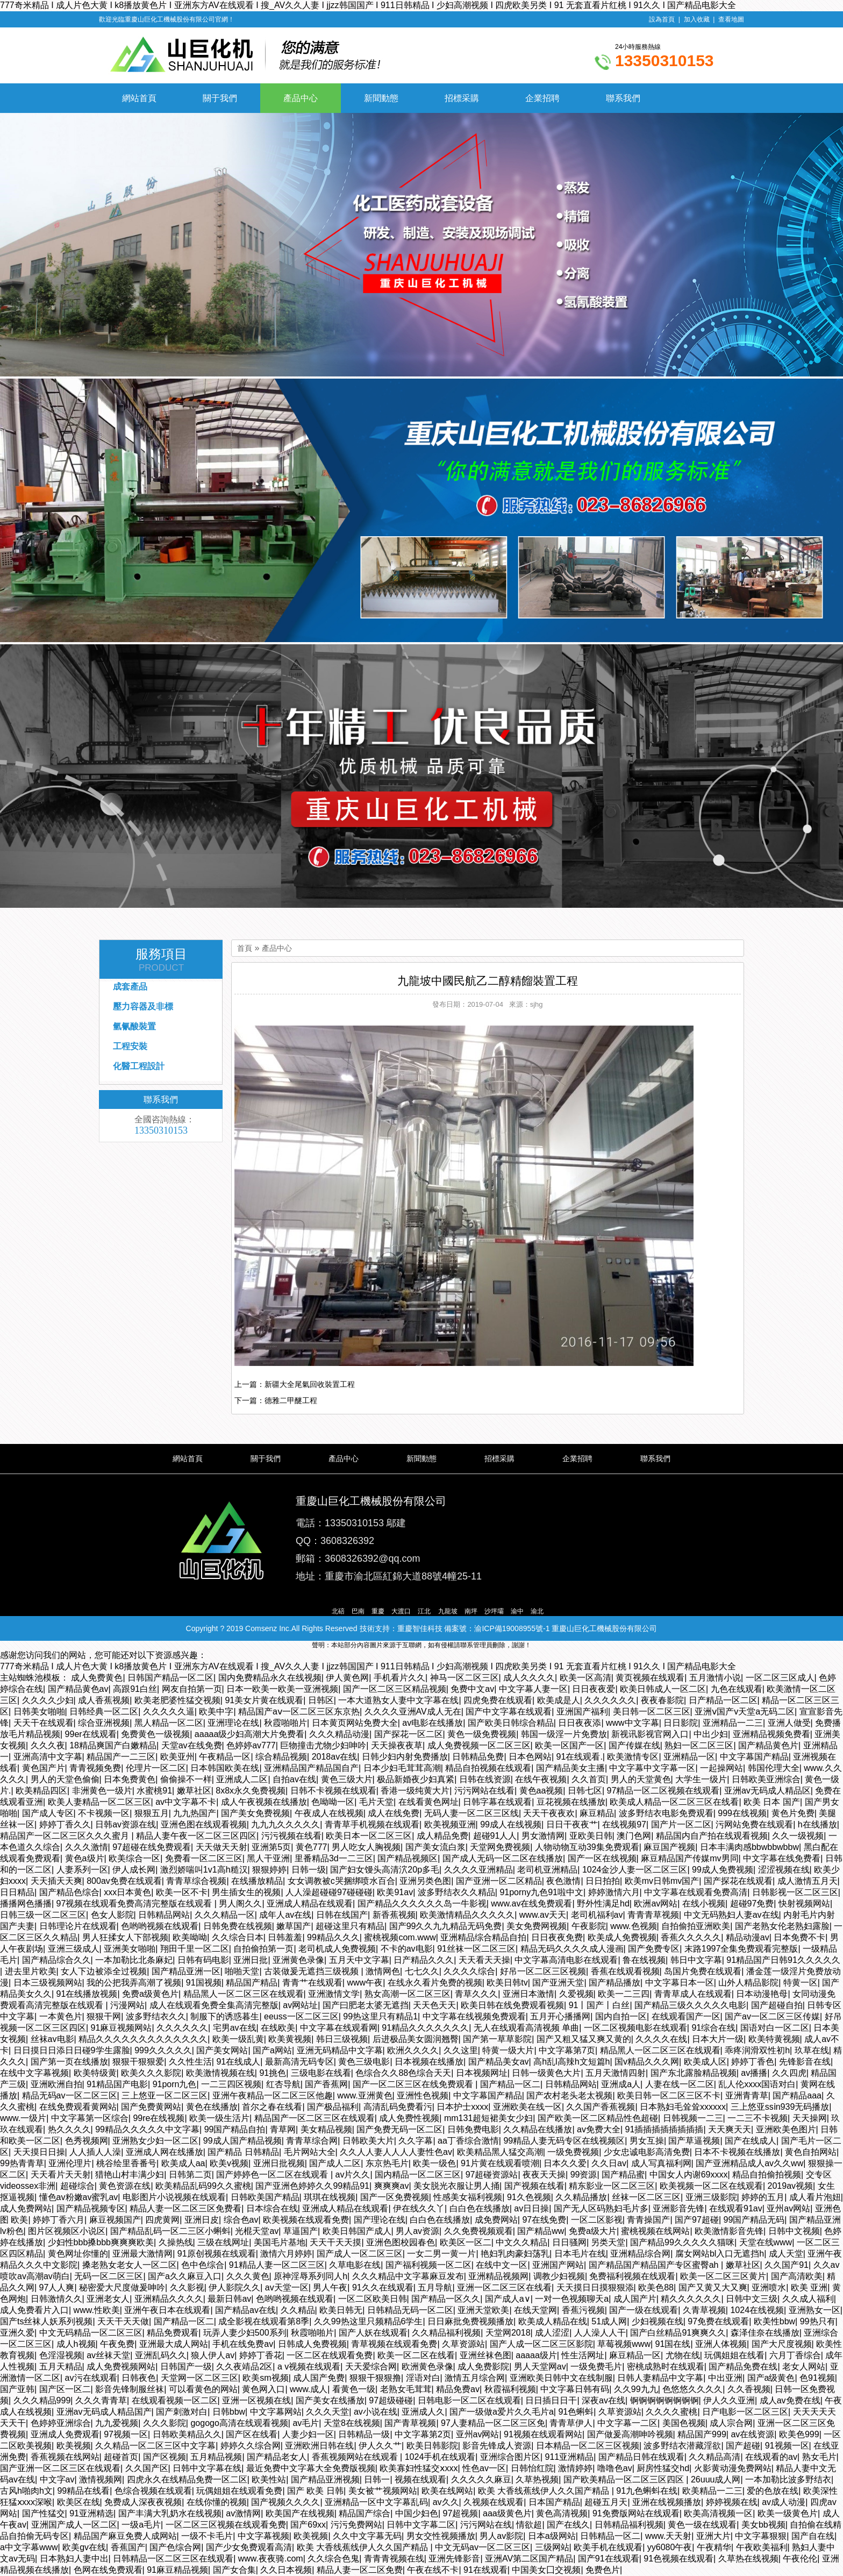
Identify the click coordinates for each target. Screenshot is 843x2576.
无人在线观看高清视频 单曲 (526, 2027)
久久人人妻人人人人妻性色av (396, 2152)
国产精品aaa (797, 2095)
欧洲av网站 (655, 1903)
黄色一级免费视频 (481, 1734)
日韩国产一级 (186, 2366)
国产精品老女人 (277, 2456)
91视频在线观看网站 (543, 2434)
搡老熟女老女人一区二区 (129, 2264)
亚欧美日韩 (590, 1835)
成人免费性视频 (409, 2118)
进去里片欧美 (30, 1971)
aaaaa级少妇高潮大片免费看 (250, 1734)
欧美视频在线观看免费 (306, 2219)
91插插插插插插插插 (664, 2129)
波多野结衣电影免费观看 (666, 1813)
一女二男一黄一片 (441, 2253)
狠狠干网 (104, 2016)
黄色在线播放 (212, 2106)
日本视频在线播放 (429, 2061)
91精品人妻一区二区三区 (277, 2264)
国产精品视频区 (407, 1858)
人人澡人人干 (600, 2332)
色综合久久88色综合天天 (403, 2072)
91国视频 (204, 1982)
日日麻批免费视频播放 (470, 2321)
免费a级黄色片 (150, 1993)
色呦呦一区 (332, 1801)
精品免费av (458, 2389)
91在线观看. (579, 1756)
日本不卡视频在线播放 (737, 2152)
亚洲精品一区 (689, 1756)
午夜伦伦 (800, 2558)
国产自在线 (812, 2536)
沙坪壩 (494, 1611)
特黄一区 (800, 1982)
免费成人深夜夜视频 (143, 2502)
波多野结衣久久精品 (456, 1892)
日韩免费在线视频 (237, 1926)
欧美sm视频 (265, 2377)
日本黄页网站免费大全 (355, 1722)
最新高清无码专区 (299, 2061)
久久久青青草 (101, 2400)
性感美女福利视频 (467, 2197)
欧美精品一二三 (712, 2490)
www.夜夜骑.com (270, 2558)
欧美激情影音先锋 (729, 2231)
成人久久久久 (529, 1677)
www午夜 (365, 1982)
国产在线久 (568, 2524)
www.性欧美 (97, 2310)
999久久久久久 (163, 2050)
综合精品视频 (281, 1756)
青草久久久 (476, 1993)
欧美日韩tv (507, 1982)
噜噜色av (614, 2468)
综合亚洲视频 (104, 1722)
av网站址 (300, 2005)
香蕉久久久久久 (691, 1937)
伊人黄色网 (347, 1677)
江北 (424, 1611)
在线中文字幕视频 (34, 2072)
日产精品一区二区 (723, 1700)
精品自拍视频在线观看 (488, 1768)
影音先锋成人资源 (496, 2445)
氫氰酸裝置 (134, 1026)
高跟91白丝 (135, 1688)
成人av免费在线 (790, 2400)
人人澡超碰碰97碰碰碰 (329, 1892)
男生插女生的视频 (246, 1892)
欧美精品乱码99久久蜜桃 (203, 2185)
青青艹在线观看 (312, 1982)
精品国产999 (701, 2434)
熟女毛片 (819, 2456)
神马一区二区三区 (464, 1677)
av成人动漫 (783, 2502)
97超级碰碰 (391, 2400)
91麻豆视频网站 (121, 2027)
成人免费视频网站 (121, 2366)
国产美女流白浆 (435, 1847)
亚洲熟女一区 (814, 2310)
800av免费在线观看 (124, 1880)
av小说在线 (375, 2411)
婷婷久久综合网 (250, 2445)
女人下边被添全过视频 (104, 1971)
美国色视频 (683, 2423)
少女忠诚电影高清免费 (647, 2152)
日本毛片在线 (580, 2253)
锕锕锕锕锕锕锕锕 (664, 2400)
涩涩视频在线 (784, 1869)
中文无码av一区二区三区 (482, 2547)
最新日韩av (229, 2298)
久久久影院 (164, 2423)
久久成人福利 (808, 2298)
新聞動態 (381, 98)
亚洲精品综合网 (640, 2253)
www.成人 (308, 2389)
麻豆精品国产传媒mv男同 (689, 1858)
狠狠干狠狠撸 (375, 2377)
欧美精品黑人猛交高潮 (500, 2152)
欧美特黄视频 (774, 2039)
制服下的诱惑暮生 (224, 2016)
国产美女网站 (222, 2050)
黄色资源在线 (125, 2185)
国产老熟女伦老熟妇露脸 (782, 1926)
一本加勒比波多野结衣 (788, 2479)
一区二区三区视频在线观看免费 (226, 2524)
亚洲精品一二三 (733, 1722)
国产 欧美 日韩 (315, 2490)
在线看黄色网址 (428, 1801)
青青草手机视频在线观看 (372, 1824)
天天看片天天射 (61, 2174)
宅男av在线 (234, 2027)
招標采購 (462, 98)
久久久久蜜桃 (671, 2411)
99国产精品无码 (753, 2219)
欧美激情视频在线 (220, 2072)
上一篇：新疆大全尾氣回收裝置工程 (294, 1384)
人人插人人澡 (95, 2152)
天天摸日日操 (39, 2152)
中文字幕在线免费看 (781, 1858)
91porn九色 (175, 2084)
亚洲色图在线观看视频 (204, 1824)
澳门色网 (634, 1835)
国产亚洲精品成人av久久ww (749, 2163)
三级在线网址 (223, 2242)
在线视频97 (624, 1824)
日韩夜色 (139, 2377)
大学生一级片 (701, 1779)
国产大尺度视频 (782, 2344)
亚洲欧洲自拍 (56, 2084)
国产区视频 (164, 2456)
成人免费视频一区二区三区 (479, 1745)
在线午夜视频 (541, 1779)
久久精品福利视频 (446, 2332)
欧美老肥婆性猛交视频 (177, 1700)
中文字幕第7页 (567, 2050)
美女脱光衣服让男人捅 (456, 2185)
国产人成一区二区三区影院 (541, 2344)
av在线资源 (752, 2434)
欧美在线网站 (447, 2490)
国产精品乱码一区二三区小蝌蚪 (170, 2231)
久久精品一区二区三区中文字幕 (155, 2445)
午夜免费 (117, 2344)
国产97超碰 (697, 2219)
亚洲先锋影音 (454, 2558)
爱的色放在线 (772, 2490)
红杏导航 (283, 2084)
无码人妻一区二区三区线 (471, 1813)
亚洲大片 (713, 2536)
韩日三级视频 (342, 2039)
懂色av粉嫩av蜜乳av (78, 2197)
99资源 (583, 2174)
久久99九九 (636, 2389)
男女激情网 (543, 1835)
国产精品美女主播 (570, 1768)
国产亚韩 (17, 2389)
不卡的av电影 (407, 1948)
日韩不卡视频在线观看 (333, 1790)
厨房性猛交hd (663, 2468)
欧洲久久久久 (413, 2050)
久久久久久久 (610, 1700)
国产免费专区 (654, 1948)
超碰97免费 (752, 1903)
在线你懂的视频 (217, 2502)
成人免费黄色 (97, 1677)
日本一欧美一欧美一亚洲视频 (282, 1688)
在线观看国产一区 (686, 2016)
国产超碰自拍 (777, 2005)
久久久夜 (48, 1745)
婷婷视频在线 (732, 2502)
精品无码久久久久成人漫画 (572, 1948)
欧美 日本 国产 (772, 1801)
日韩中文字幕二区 (421, 2524)
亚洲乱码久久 (161, 2355)
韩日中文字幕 (696, 1960)
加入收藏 (697, 19)
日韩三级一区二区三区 (43, 1914)
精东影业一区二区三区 (612, 2185)
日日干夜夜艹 (572, 1824)
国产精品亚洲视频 (325, 2479)
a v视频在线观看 (308, 2366)
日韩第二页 (190, 2174)
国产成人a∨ (508, 2298)
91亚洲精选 (91, 2513)
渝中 (517, 1611)
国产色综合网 (175, 2547)
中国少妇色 (416, 2513)
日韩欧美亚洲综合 (766, 1779)
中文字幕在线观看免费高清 (695, 1892)
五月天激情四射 (615, 2072)
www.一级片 (23, 2118)
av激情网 (243, 2513)
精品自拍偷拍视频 (766, 2174)
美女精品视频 (326, 2129)
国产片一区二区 (681, 1824)
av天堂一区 (287, 2287)
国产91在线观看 (608, 2558)
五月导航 (435, 2287)
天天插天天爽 (56, 1880)
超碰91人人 (495, 1835)
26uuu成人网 (716, 2479)
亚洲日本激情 (528, 1993)
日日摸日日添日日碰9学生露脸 (71, 2050)
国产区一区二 (65, 2389)
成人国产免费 (319, 2377)
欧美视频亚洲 (450, 1824)
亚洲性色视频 (422, 2095)
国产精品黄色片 (768, 1745)
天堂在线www (765, 2242)
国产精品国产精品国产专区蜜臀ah (655, 2264)
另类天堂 (608, 2242)
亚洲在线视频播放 (666, 2502)
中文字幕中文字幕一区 (652, 1768)
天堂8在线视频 (352, 2423)
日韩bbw (228, 2411)
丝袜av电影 (52, 2039)
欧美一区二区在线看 (416, 2355)
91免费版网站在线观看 (636, 2513)
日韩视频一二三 (693, 2118)
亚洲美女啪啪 (129, 1948)
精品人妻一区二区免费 (360, 2569)
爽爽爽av (391, 2185)
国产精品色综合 (69, 1892)
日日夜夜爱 (593, 1688)
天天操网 (809, 2118)
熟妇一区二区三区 (699, 1745)
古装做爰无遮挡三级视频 (312, 1971)
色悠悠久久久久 (692, 2389)
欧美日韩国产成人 (357, 2231)
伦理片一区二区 (156, 1768)
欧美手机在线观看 (608, 2547)
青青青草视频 (653, 1914)
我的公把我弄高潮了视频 (134, 1982)
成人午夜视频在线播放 (264, 1801)
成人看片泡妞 (815, 2197)
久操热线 (176, 2242)
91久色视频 (529, 2197)
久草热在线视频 (748, 2558)
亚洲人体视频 (721, 2344)
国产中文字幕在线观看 (509, 1711)
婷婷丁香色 (752, 2061)
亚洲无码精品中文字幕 (340, 2050)
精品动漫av (747, 1937)
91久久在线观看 (382, 2287)
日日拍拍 (602, 1880)
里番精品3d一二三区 (334, 1858)
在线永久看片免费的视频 (435, 1982)
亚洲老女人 (108, 2298)
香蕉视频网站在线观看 (356, 2456)
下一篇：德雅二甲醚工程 (275, 1400)
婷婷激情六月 (614, 1892)
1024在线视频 (757, 2310)
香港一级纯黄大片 (415, 1790)
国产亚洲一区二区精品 (499, 1880)
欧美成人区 (705, 2061)
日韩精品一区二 (610, 2536)
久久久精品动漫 (339, 1734)
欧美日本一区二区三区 (369, 1835)
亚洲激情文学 (334, 1993)
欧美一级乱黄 (238, 2039)
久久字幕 (415, 2140)
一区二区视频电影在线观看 (635, 2027)
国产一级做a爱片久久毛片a (501, 2411)
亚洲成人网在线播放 (164, 2152)
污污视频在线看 (291, 1835)
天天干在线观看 (43, 1722)
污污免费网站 (356, 2524)
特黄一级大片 (508, 2050)
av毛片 (305, 2423)
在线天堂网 (535, 2310)
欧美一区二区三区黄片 (723, 2276)
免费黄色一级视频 (155, 1734)
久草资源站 (463, 2344)
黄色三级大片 (347, 1779)
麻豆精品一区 (635, 2355)
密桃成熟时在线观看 (665, 2366)
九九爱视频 (116, 2423)
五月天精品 (60, 2366)
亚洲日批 (250, 1960)
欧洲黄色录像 (427, 2366)
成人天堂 (786, 2253)
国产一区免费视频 (394, 2197)
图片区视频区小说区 (66, 2231)
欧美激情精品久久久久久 (467, 1914)
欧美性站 (269, 2479)
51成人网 (609, 2321)
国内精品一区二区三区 (418, 2174)
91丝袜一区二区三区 (476, 1948)
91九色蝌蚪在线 (646, 2490)
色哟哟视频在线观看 (159, 1926)
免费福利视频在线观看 (632, 2276)
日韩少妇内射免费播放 (405, 1756)
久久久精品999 (42, 2400)
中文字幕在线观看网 (338, 2027)
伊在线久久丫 (419, 2208)
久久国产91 (787, 2264)
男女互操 (647, 2140)
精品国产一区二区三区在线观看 (314, 2118)
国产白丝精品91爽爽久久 (678, 2332)
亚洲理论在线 (233, 1722)
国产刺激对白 (182, 2411)
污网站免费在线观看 (754, 1824)
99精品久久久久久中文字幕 (147, 2129)
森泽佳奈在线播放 (765, 2332)
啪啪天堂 (242, 1971)
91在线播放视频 (87, 1993)
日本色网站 (530, 1756)
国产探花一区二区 (408, 1734)
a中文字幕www (29, 2547)
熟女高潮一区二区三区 (408, 1993)
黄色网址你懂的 (78, 2253)
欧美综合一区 (134, 1858)
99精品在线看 (83, 2490)
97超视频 (460, 2513)
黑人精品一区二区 (168, 1722)
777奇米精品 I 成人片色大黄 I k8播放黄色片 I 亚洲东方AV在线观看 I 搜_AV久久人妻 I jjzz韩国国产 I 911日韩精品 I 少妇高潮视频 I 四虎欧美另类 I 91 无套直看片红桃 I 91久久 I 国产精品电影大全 (368, 5)
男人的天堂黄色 (641, 1779)
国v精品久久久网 (647, 2061)
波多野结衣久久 (156, 2016)
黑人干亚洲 (268, 1858)
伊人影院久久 (234, 2287)
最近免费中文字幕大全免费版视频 (310, 2468)
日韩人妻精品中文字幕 (660, 2377)
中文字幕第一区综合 (89, 2118)
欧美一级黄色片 (788, 2513)
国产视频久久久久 (285, 2502)
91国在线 (673, 2344)
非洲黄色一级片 (102, 1790)
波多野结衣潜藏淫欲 (682, 2445)
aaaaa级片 (536, 2355)
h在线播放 (817, 1824)
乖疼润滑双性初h (757, 2050)
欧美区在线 (78, 2502)
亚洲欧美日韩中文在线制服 (561, 2377)
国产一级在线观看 (643, 2310)
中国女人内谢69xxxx (688, 2174)
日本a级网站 (552, 2536)
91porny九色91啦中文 (541, 1892)
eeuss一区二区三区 (301, 2016)
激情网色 (383, 1971)
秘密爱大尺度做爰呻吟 (122, 2287)
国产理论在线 (379, 2219)
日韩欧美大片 (368, 2140)
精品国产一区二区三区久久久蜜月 (65, 1835)
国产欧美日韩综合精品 (511, 1722)
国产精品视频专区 (90, 2208)
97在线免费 (544, 2219)
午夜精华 (714, 2547)
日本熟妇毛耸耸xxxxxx (683, 2106)
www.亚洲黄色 (364, 2095)
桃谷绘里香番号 (126, 2163)
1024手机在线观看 (440, 2456)
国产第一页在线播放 (69, 2061)
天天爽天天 (729, 2129)
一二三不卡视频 (757, 2118)
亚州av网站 (788, 2208)
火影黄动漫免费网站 (732, 2468)
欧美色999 (799, 2434)
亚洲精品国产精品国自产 (311, 1768)
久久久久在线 (661, 2039)
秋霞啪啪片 (285, 1722)
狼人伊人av (212, 2355)
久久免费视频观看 (478, 2231)
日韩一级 (308, 1869)
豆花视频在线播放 (571, 1801)
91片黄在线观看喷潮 (500, 2163)
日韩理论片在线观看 (78, 1926)
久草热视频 (537, 2479)
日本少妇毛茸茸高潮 (402, 1768)
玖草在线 (812, 2050)
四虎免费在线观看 (497, 1700)
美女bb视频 (763, 2524)
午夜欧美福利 (762, 2547)
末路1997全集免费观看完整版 (741, 1948)
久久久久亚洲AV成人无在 (413, 1711)
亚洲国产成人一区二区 (74, 2524)
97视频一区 (126, 2434)
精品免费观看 (172, 2332)
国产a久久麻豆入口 (185, 2276)
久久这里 (461, 2050)
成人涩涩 (552, 2332)
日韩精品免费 (478, 1756)
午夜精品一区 (225, 1756)
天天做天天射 (221, 1847)
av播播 (754, 2072)
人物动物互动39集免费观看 (587, 1847)
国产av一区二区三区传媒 (772, 2016)
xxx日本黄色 (127, 1892)
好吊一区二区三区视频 (543, 1971)
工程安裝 (130, 1046)
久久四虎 (789, 2072)
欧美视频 (73, 2445)
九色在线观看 (736, 1688)
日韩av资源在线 (125, 1824)
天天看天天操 (484, 1960)
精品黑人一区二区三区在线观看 (243, 1993)
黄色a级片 (84, 1858)
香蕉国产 (128, 2547)
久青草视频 (704, 2310)
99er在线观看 (91, 1734)
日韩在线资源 (485, 1779)
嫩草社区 (194, 1790)
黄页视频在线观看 (650, 1677)
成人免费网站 (26, 2208)
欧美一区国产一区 (569, 1745)
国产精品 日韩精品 (243, 2152)
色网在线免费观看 (108, 2569)
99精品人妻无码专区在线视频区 (564, 2140)
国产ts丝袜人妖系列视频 (46, 2321)
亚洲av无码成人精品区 (767, 1790)
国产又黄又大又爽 (712, 2287)
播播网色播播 (26, 1903)
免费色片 (602, 2569)
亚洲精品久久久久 (168, 2298)
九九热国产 (194, 1813)
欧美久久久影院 (151, 2072)
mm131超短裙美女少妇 (488, 2118)
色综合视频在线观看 (153, 2490)
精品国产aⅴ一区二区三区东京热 (299, 1711)
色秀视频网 (86, 2140)
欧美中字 (216, 1711)
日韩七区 (585, 1790)
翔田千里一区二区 (194, 1948)
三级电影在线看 (321, 2072)
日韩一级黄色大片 (546, 2072)
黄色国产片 (43, 1768)
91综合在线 (713, 2027)
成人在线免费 (393, 1813)
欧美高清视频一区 (718, 2513)
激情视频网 (100, 2479)
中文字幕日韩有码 (574, 2389)
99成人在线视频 (510, 1824)
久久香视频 (748, 2389)
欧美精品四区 (41, 1790)
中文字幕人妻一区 (533, 1688)
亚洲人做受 (789, 1722)
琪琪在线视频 (329, 2197)
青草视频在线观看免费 (394, 2344)
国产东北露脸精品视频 (694, 2072)
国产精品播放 (614, 1982)
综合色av (241, 2219)
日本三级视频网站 (47, 1982)
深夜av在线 (603, 2400)
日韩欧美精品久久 (187, 2434)
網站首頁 (139, 98)
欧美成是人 (558, 1700)
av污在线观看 (91, 2377)
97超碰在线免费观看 (151, 1847)
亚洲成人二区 (242, 1779)
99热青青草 (22, 2163)
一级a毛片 (141, 2524)
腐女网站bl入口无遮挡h (719, 2253)
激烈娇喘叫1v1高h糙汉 (204, 1869)
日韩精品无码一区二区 (410, 2310)
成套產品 (130, 986)
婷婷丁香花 (260, 2355)
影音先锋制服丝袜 (129, 2389)
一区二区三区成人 (780, 1677)
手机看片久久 (399, 1677)
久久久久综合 (469, 1971)
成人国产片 (634, 2298)
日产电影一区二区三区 (745, 2411)
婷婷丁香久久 (65, 1824)
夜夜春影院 (662, 1700)
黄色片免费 (793, 1813)
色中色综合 (202, 2264)
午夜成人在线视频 (329, 1813)
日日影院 (680, 1722)
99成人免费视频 (722, 1869)
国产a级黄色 (771, 2377)
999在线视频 (742, 1813)
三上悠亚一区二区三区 (165, 2095)
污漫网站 (127, 2005)
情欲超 (529, 2524)
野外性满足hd (603, 1903)
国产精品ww (540, 2231)
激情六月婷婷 (286, 2253)
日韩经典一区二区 (103, 1711)
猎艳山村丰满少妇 (129, 2174)
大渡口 (401, 1611)
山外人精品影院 (748, 1982)
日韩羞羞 (285, 1937)
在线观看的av (771, 2456)
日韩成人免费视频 (312, 2344)
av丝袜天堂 (108, 2355)
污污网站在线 (486, 2524)
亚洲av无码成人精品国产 (104, 2411)
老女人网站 (803, 2366)
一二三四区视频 (231, 2084)
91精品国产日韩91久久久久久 (783, 1960)
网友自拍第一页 (192, 1688)
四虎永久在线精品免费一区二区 (187, 2479)
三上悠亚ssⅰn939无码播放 (780, 2106)
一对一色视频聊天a (572, 2298)
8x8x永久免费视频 (250, 1790)
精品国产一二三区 (121, 1756)
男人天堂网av (540, 2366)
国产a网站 (272, 2050)
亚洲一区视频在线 (256, 2400)
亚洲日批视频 (279, 2163)
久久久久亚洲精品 (478, 1869)
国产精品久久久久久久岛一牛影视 (422, 1903)
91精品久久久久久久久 (425, 2027)
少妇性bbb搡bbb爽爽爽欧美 (101, 2242)
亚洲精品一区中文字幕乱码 (376, 2502)
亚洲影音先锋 (678, 2208)
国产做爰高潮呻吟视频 (630, 2434)
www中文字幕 (632, 1722)
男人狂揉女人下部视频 (125, 1937)
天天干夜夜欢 (549, 1813)
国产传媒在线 (634, 1745)
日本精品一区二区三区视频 (587, 2445)
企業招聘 (542, 98)
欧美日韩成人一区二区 (663, 1688)
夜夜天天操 (544, 2174)
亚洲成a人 (620, 2084)
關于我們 (220, 98)
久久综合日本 (237, 1937)
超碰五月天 (605, 2502)
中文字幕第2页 (423, 2434)
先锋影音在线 (805, 2061)
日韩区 (321, 1700)
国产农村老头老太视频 (569, 2095)
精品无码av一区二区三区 (69, 2095)
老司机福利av (597, 1914)
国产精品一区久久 (445, 2298)
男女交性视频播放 (440, 2536)
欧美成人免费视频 (622, 1937)
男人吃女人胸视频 (366, 1847)
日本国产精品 (554, 2502)
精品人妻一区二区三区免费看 (185, 2208)
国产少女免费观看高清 (249, 2547)
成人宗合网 (731, 2423)
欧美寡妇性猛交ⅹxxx (419, 2468)
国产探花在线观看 (738, 1880)
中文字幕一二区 (627, 2423)
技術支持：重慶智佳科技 (401, 1628)
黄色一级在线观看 (702, 2524)
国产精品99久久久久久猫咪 (682, 2242)
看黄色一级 (353, 2389)
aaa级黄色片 (507, 2513)
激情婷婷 (575, 2468)
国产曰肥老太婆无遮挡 (366, 2005)
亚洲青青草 (746, 2095)
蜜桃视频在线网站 (655, 2231)
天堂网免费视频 (500, 1847)
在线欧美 (278, 2027)
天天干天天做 (123, 2321)
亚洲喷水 (769, 2287)
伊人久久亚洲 (729, 2400)
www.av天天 (542, 1914)
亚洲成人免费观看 (65, 2434)
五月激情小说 (715, 1677)
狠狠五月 (151, 1813)
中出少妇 (711, 1734)
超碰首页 (121, 2456)
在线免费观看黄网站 (78, 2106)
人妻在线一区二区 (679, 2084)
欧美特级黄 (95, 2072)
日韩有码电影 (203, 1960)
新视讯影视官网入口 (650, 1734)
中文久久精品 (521, 2242)
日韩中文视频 (794, 2231)
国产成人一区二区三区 (360, 2253)
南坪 (471, 1611)
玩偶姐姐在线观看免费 (239, 2490)
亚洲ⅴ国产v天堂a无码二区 (745, 1711)
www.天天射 (668, 2536)
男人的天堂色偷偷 (65, 1779)
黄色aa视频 (541, 1790)
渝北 (537, 1611)
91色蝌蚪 (576, 2411)
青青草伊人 (570, 2423)
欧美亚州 (177, 1756)
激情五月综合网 (475, 2377)
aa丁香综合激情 (468, 2140)
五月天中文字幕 (359, 1960)
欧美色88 (656, 2287)
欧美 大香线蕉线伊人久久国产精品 (545, 2490)
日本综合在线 (272, 2208)
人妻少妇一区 (308, 2434)
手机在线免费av (242, 2344)
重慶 (378, 1611)
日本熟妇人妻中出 (74, 2558)
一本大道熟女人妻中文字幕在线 (398, 1700)
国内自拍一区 (621, 2016)
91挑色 (272, 2072)
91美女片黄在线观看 (264, 1700)
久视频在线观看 (493, 2502)
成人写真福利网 (661, 2163)
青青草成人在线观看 (693, 1993)
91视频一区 (787, 2445)
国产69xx (308, 2524)
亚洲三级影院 (711, 2197)
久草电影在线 (355, 2264)
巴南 (358, 1611)
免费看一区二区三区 (203, 1858)
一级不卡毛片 (207, 2536)
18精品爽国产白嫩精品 (112, 1745)
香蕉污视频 (583, 2310)
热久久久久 (69, 2129)
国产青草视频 (410, 2423)
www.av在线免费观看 (531, 1903)
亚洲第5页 (271, 1847)
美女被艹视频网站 (382, 2490)
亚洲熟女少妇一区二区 (155, 2140)
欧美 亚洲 (809, 2287)
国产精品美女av (498, 2061)
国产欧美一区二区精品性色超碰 (598, 2118)
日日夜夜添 (579, 1722)
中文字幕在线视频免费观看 (474, 2016)
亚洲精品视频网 (498, 2276)
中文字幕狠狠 (761, 2536)
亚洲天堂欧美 (483, 2310)
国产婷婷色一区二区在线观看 (273, 2174)
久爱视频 (576, 1993)
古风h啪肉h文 (26, 2490)
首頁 (244, 948)
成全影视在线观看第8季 (263, 2321)
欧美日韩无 (340, 2310)
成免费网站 (496, 2219)
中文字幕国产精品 (754, 1756)
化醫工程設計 (139, 1066)
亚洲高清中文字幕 (47, 1756)
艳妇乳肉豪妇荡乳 (515, 2253)
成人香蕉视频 (104, 1700)
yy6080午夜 (669, 2547)
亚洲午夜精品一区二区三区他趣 (272, 2095)
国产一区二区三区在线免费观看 (414, 2084)
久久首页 (588, 1779)
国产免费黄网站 (151, 2106)
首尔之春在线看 (272, 2106)
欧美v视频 (229, 2163)
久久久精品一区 (225, 1914)
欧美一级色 (434, 2163)
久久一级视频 (798, 1835)
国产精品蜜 (623, 2174)
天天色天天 (434, 2005)
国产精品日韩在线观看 (641, 2456)
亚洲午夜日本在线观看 (167, 2310)
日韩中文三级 (751, 2298)
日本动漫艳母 (762, 1993)
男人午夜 (330, 2287)
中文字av (57, 2479)
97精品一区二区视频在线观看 (663, 1790)
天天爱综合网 (371, 2366)
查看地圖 (731, 19)
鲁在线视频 (644, 1960)
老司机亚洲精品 (547, 1869)
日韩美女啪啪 (39, 1711)
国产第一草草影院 (497, 2039)
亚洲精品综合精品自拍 (483, 1937)
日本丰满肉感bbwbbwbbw (749, 1847)
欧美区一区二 (465, 2242)
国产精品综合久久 (56, 1960)
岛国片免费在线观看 (702, 1971)
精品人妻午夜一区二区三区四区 (196, 1835)
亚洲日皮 (201, 2219)
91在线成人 (238, 2061)
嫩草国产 (293, 1926)
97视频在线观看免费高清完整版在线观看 (135, 1903)
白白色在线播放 (479, 2208)
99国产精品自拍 (235, 2129)
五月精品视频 (216, 2456)
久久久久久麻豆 (481, 2479)
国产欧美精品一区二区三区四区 (624, 2479)
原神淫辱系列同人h (310, 2276)
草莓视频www (624, 2344)
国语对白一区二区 (774, 2027)
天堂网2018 (508, 2332)
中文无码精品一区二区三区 (90, 2332)
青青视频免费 (95, 1768)
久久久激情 (86, 1847)
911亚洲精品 (569, 2456)
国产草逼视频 (694, 2140)
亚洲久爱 (17, 2332)
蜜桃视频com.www (399, 1937)
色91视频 (817, 2377)
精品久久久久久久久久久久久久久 (143, 2039)
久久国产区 (146, 2468)
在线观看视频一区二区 (175, 2400)
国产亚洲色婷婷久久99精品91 (312, 2185)
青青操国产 (648, 2219)
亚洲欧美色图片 (786, 2129)
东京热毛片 (387, 2163)
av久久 (446, 2502)
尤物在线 (683, 2355)
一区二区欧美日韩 (372, 2298)
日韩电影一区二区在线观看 (469, 2400)
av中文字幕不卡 (185, 1801)
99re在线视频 (158, 2118)
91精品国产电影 (117, 2084)
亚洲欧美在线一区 (527, 2106)
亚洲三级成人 (73, 1948)
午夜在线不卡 (433, 2569)
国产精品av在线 (245, 2310)
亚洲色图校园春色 (400, 2242)
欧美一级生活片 (219, 2118)
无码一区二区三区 (108, 2276)
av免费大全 (598, 2129)
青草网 (283, 2129)
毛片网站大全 (309, 2152)
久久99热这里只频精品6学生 (368, 2321)
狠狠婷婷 (269, 1869)
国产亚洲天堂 (558, 1982)
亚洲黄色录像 (298, 1960)
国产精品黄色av (78, 1688)
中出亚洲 (725, 2377)
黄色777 (311, 1847)
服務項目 (161, 960)
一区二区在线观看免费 (330, 2355)
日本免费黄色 (129, 1779)
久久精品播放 (581, 2197)
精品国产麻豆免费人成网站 (125, 2536)
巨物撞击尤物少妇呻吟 (323, 1745)
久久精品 (298, 2310)
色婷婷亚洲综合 (61, 2423)
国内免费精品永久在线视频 (270, 1677)
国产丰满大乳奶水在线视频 (170, 2513)
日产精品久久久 (424, 1960)
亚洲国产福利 (582, 1711)
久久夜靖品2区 (244, 2366)
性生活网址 (582, 2355)
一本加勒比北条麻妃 (134, 1960)
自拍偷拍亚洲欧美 (695, 1926)
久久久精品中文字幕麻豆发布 (408, 2276)
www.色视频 (633, 1926)
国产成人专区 (48, 1813)
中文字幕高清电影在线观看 (566, 1960)
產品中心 (300, 98)
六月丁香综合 (795, 2355)
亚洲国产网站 (558, 2264)
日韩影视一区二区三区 (795, 1892)
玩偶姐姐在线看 (734, 2355)
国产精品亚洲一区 (186, 1971)
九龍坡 (448, 1611)
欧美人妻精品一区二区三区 (99, 1801)
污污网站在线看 (484, 1790)
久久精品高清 (714, 2456)
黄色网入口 (263, 2389)
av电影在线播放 (432, 1722)
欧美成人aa (183, 2163)
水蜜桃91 (154, 1790)
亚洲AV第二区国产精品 (529, 2558)
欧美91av (395, 1892)
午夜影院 (588, 1926)
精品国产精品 (251, 1982)
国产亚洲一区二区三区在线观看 (60, 2468)
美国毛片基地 (279, 2242)
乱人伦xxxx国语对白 (757, 2084)
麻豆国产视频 (669, 1847)
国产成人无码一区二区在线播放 (502, 1858)
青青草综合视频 (196, 1880)
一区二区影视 (597, 2219)
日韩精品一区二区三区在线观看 (173, 2558)
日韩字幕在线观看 (497, 1801)
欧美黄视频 (289, 2039)
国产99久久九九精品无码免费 (445, 1926)
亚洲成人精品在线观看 (310, 1903)
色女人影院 (112, 1914)
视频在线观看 (420, 2479)
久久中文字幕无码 (367, 2536)
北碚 (338, 1611)
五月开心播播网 (560, 2016)
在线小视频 (703, 1903)
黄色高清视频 (562, 2513)
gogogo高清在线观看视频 (239, 2423)
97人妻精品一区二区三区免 (493, 2423)
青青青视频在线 (394, 2558)
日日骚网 (569, 2242)
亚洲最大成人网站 (173, 2344)
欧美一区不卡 (182, 1892)
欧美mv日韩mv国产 (662, 1880)
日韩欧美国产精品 (265, 2197)
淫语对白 (423, 2377)
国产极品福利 (333, 2106)
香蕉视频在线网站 (65, 2456)
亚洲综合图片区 (510, 2456)
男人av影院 (501, 2536)
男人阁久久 (240, 1903)
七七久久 (422, 1971)
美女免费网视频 (536, 1926)
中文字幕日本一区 (679, 1982)
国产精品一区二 (510, 2084)
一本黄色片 (60, 2016)
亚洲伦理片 (69, 2163)
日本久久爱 (565, 2163)
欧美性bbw (774, 2321)
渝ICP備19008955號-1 (511, 1628)
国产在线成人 (750, 2140)
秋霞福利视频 (510, 2389)
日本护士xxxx (462, 2106)
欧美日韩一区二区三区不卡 (668, 2095)
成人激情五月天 (807, 1880)
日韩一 (377, 2479)
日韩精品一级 (364, 2434)
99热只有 (817, 2321)
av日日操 (531, 2208)
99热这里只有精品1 (380, 2016)
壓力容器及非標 (143, 1006)
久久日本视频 (286, 2569)
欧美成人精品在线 (552, 2321)
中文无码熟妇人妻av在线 (731, 1914)
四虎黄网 (162, 2219)
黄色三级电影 (364, 2061)
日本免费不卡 (799, 1937)
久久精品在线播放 (537, 2129)
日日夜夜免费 (557, 1937)
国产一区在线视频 (602, 1858)
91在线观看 (485, 2569)
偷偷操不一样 (186, 1779)
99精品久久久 (333, 1937)
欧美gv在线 (84, 2547)
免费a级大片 (593, 2231)
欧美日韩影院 (432, 2445)
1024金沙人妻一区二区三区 (635, 1869)
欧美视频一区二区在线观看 (711, 2185)
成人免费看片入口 (34, 2310)
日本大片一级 (718, 2039)
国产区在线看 (251, 2434)
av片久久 (352, 2174)
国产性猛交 (43, 2513)
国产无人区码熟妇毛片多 (601, 2208)
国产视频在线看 (534, 2185)
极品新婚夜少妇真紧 (415, 1779)
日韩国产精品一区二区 (170, 1677)
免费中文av (472, 1688)
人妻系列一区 (82, 1869)
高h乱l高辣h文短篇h (571, 2061)
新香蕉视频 (394, 1914)
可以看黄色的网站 (203, 2389)
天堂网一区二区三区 (199, 2377)
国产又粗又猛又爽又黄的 (584, 2039)
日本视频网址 (482, 2072)
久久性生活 (190, 2061)
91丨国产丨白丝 (599, 2005)
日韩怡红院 (532, 2468)
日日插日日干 (551, 2400)
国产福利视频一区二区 (428, 2264)
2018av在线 (335, 1756)
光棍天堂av (256, 2231)
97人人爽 (57, 2287)
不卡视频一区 (104, 1813)
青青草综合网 (312, 2140)
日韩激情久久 (56, 2298)
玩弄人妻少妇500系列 (245, 2332)
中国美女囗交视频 (546, 2569)
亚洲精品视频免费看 (771, 1734)
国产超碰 (743, 2445)
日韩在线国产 (342, 1914)
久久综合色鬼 (333, 2558)
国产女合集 (234, 2569)
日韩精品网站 (164, 1914)
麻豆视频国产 (115, 2219)
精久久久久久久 (691, 2298)
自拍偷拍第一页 (263, 1948)
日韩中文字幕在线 (207, 2468)
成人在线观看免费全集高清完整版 (213, 2005)
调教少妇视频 (559, 2276)
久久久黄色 (247, 2276)
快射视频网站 (804, 1903)
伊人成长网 (133, 1869)
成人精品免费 (442, 1835)
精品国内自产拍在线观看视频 (712, 1835)
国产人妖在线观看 (373, 2332)
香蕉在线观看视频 (625, 1971)
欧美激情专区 (633, 1756)
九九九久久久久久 (285, 1824)
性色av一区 (484, 2468)
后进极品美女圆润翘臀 (416, 2039)
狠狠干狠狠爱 (138, 2061)
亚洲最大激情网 (142, 2253)
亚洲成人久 (423, 2411)
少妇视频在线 (657, 2321)
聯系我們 (623, 98)
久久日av (608, 2163)
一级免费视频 (573, 2152)
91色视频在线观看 (678, 2558)
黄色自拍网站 (811, 2152)
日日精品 (17, 1892)
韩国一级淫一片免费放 (564, 1734)
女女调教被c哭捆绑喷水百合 (341, 1880)
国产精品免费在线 (743, 2366)
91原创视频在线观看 (216, 2253)
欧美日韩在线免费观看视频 (512, 2005)
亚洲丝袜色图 (485, 2355)
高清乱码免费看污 (397, 2106)
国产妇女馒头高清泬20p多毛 (384, 1869)
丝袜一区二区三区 (646, 2197)
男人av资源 (417, 2231)
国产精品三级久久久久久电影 (690, 2005)
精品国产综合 (364, 2513)
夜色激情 (563, 1880)
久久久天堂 (327, 2411)
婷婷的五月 (762, 2197)
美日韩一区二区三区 (651, 1711)
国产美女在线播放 (330, 2400)
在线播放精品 (257, 1880)
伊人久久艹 (380, 2445)
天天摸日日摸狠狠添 (595, 2287)
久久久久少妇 (48, 1700)
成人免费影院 (483, 2366)
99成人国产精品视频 (242, 2140)
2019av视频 (790, 2185)
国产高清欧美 (797, 2276)
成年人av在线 (285, 1914)
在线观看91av (735, 2208)
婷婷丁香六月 (58, 2219)
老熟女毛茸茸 (406, 2389)
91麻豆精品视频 (177, 2569)
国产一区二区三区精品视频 (394, 1688)
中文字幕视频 (263, 2536)
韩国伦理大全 (773, 1768)
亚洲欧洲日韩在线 (319, 2445)
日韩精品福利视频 (629, 2524)
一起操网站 (721, 1768)
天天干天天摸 (335, 2242)
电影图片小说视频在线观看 (174, 2197)
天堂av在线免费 (191, 1745)
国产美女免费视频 (255, 1813)
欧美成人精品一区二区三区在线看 (674, 1801)
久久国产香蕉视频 (600, 2106)
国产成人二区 (335, 2163)
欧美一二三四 (623, 1993)
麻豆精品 (597, 1813)
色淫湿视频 (60, 2355)
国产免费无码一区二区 (399, 2129)
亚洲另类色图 (425, 1880)
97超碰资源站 (492, 2174)
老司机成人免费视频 (337, 1948)
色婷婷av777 (251, 1745)
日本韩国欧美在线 (224, 1768)
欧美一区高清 (585, 1677)
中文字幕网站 (276, 2411)
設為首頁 (662, 19)
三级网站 (552, 2547)
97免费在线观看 (718, 2321)
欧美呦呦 (190, 1937)
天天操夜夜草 (397, 1745)
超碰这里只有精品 (350, 1926)
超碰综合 (77, 2185)
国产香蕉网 (326, 2084)
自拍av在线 (294, 1779)
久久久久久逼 (169, 1711)
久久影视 (187, 2287)
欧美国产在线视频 (300, 2513)
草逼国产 (300, 2231)
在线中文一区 (501, 2264)
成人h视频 (76, 2344)
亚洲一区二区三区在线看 (504, 2287)
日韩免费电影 (473, 2129)
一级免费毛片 (596, 2366)
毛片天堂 (376, 1801)
